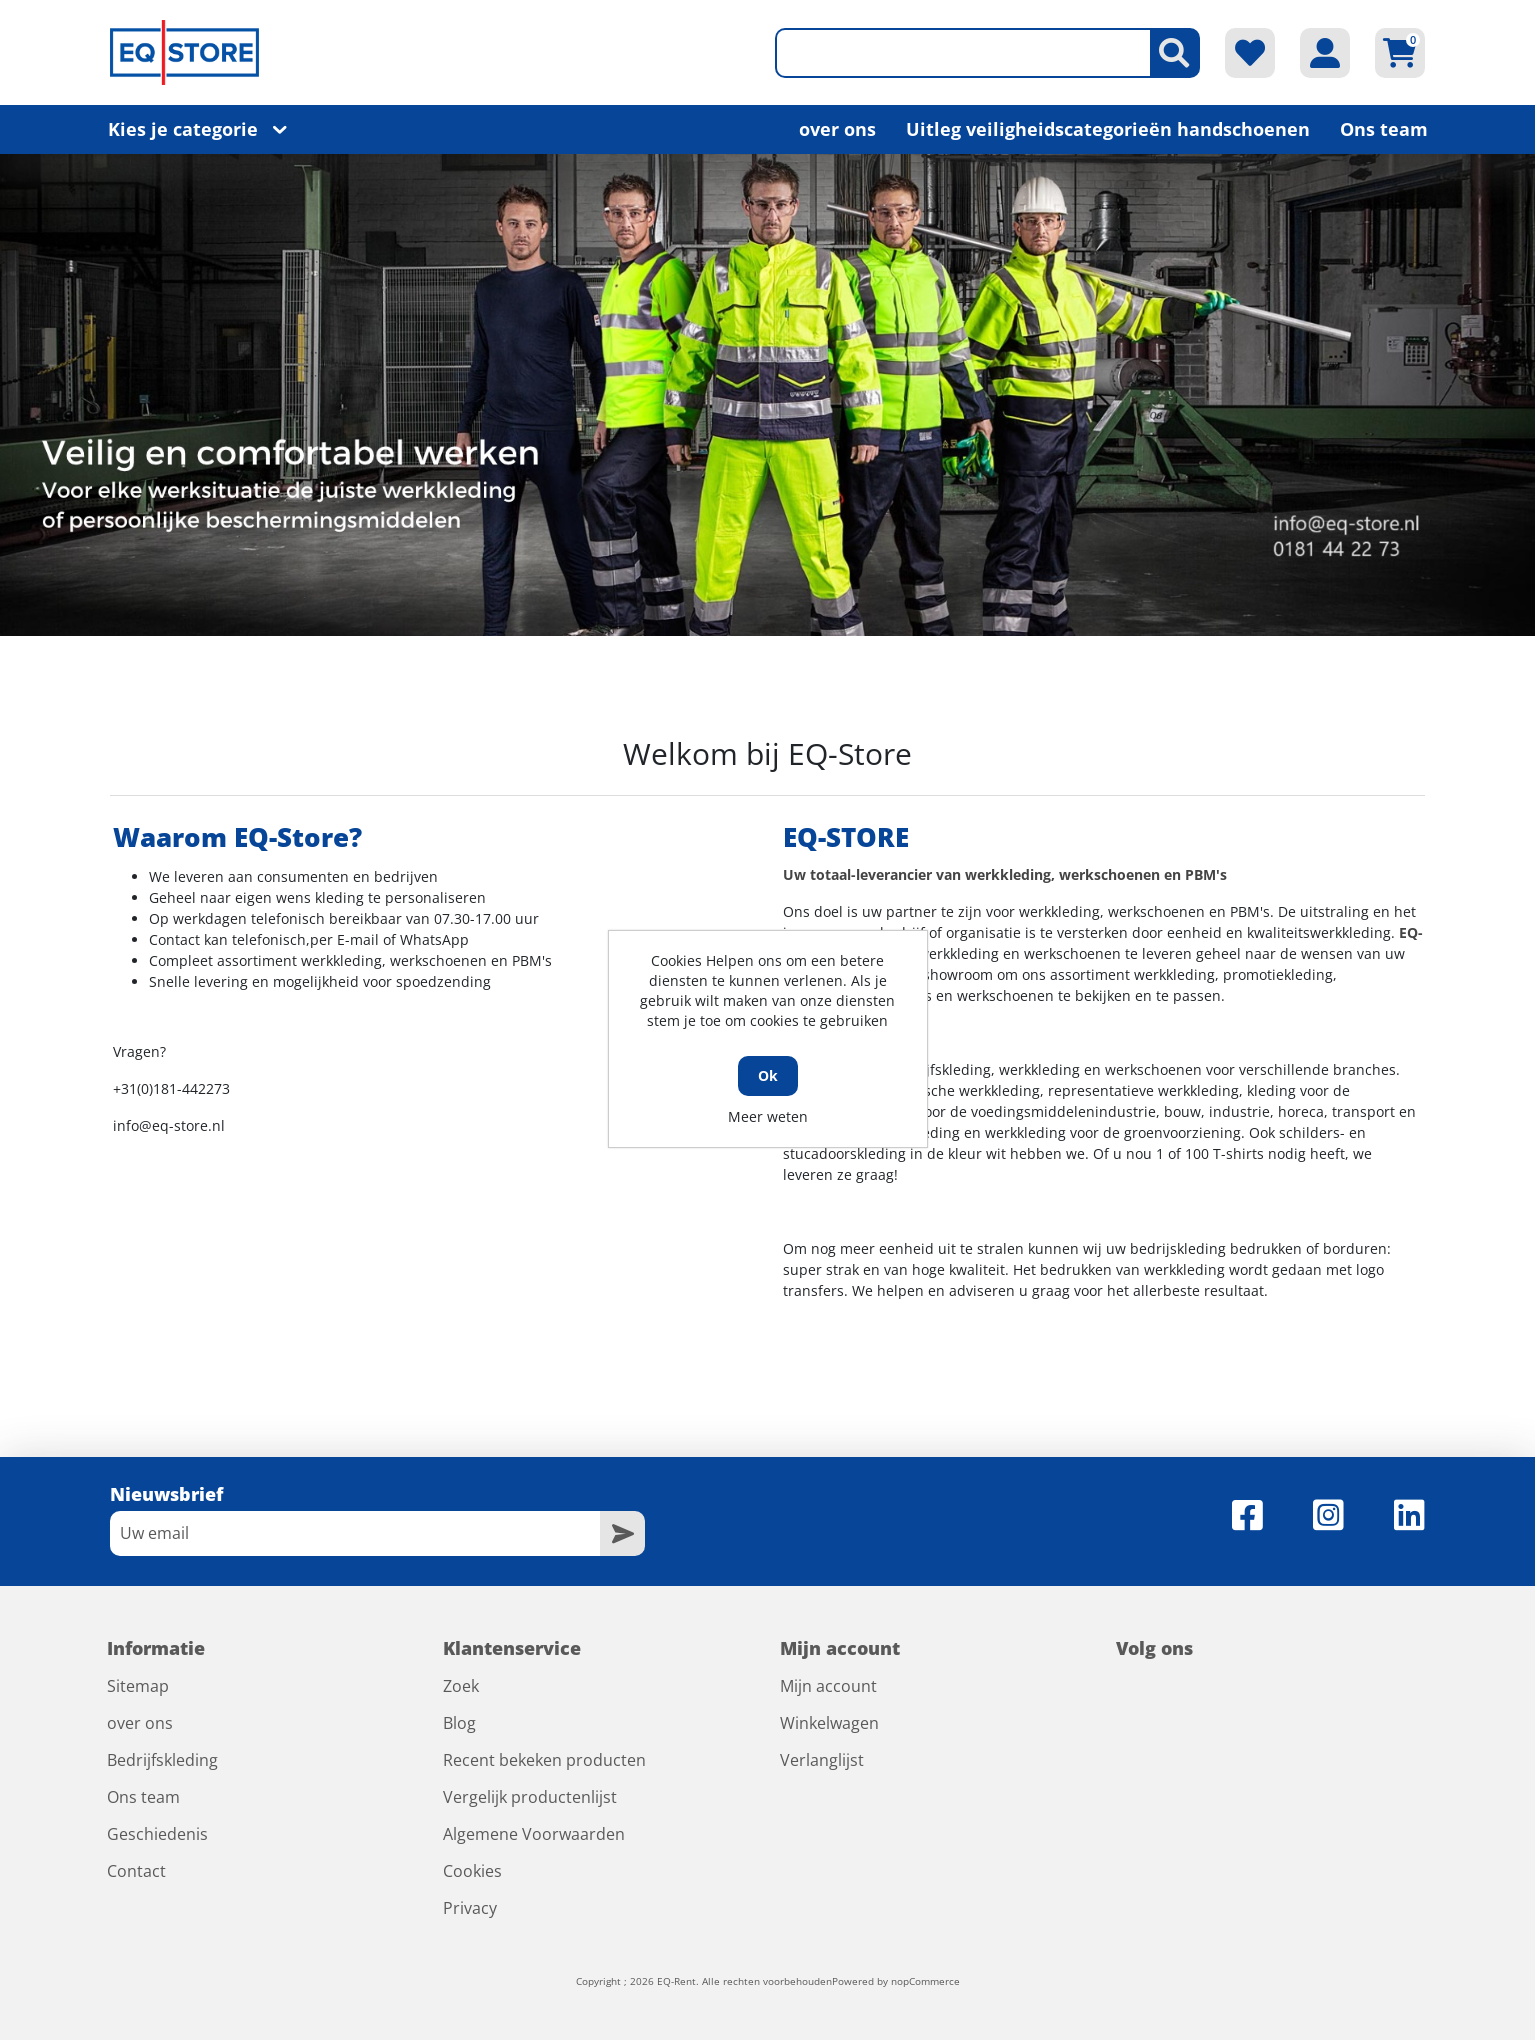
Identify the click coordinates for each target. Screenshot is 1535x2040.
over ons (837, 129)
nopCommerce (925, 1981)
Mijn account (828, 1686)
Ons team (1384, 129)
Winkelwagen (829, 1723)
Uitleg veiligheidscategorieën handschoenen (1108, 129)
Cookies (472, 1871)
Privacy (470, 1908)
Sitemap (138, 1686)
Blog (459, 1723)
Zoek (461, 1686)
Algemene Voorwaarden (534, 1834)
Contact (136, 1871)
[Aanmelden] (355, 1533)
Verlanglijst (822, 1760)
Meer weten (768, 1116)
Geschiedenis (157, 1834)
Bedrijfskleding (162, 1760)
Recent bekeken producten (544, 1760)
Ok (768, 1075)
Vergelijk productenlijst (530, 1797)
